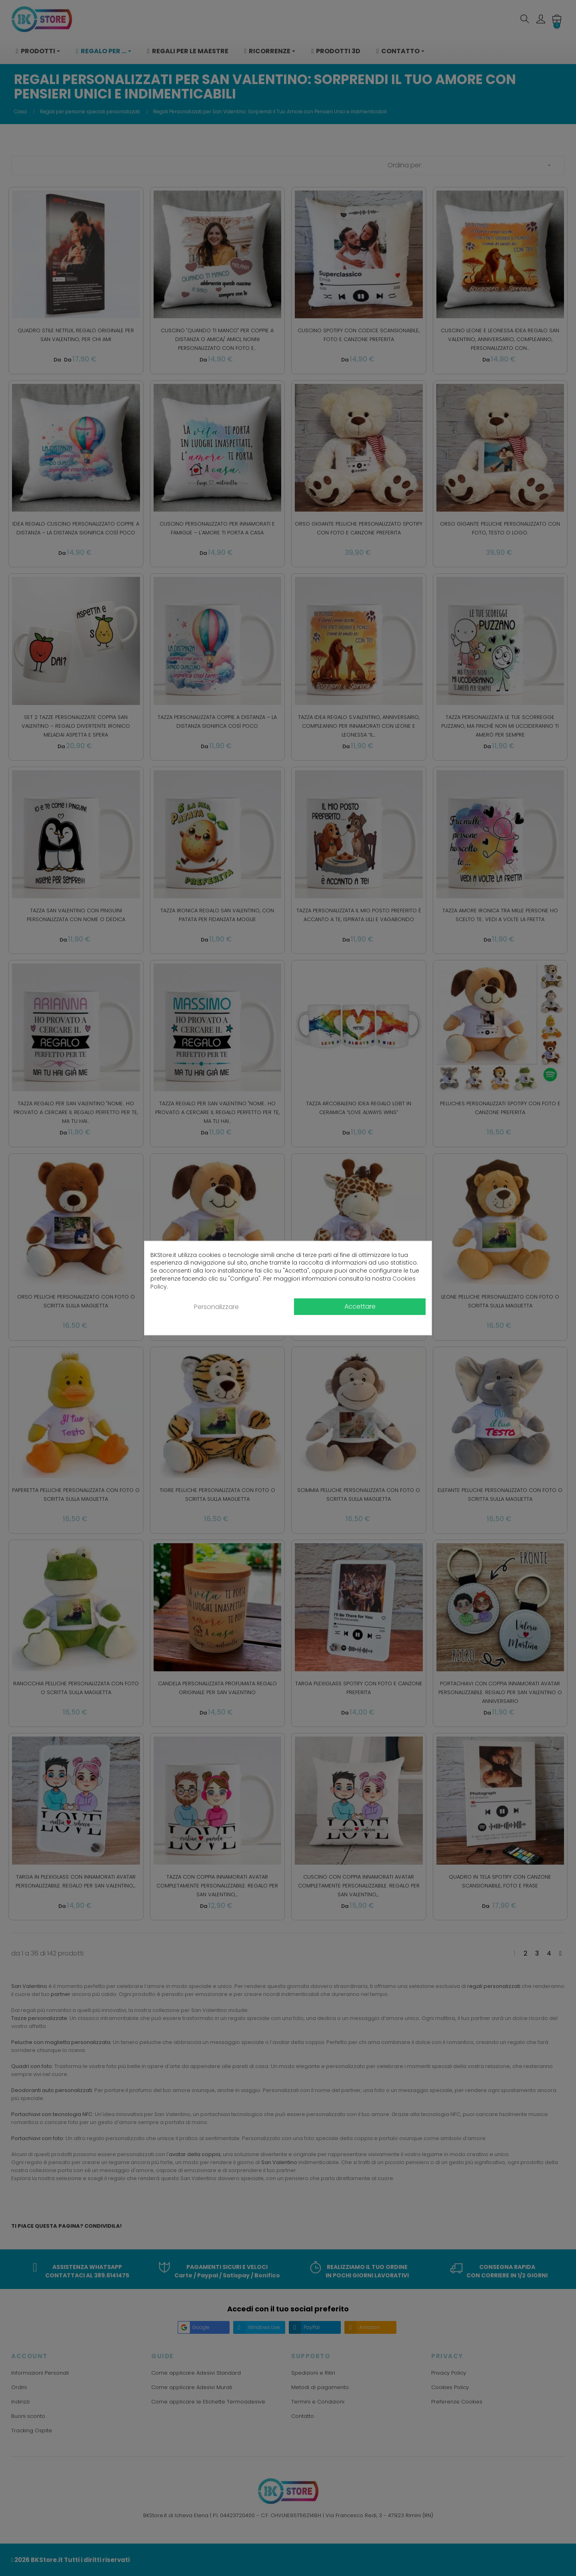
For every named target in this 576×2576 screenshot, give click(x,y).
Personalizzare (216, 1306)
